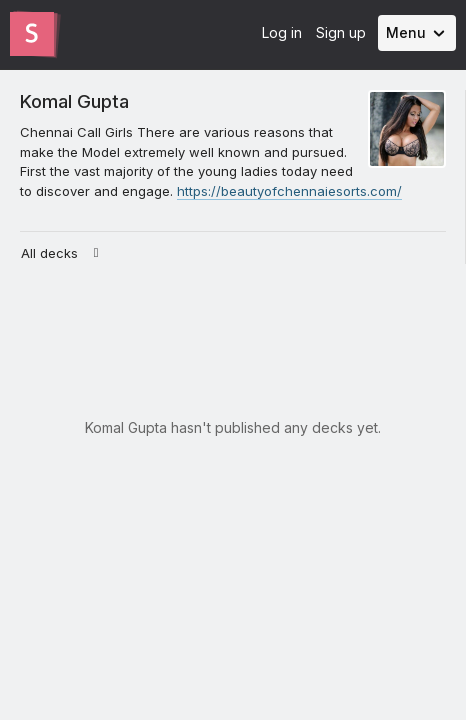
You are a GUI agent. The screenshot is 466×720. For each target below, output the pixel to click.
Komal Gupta (74, 101)
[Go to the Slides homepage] (32, 34)
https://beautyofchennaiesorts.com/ (289, 191)
